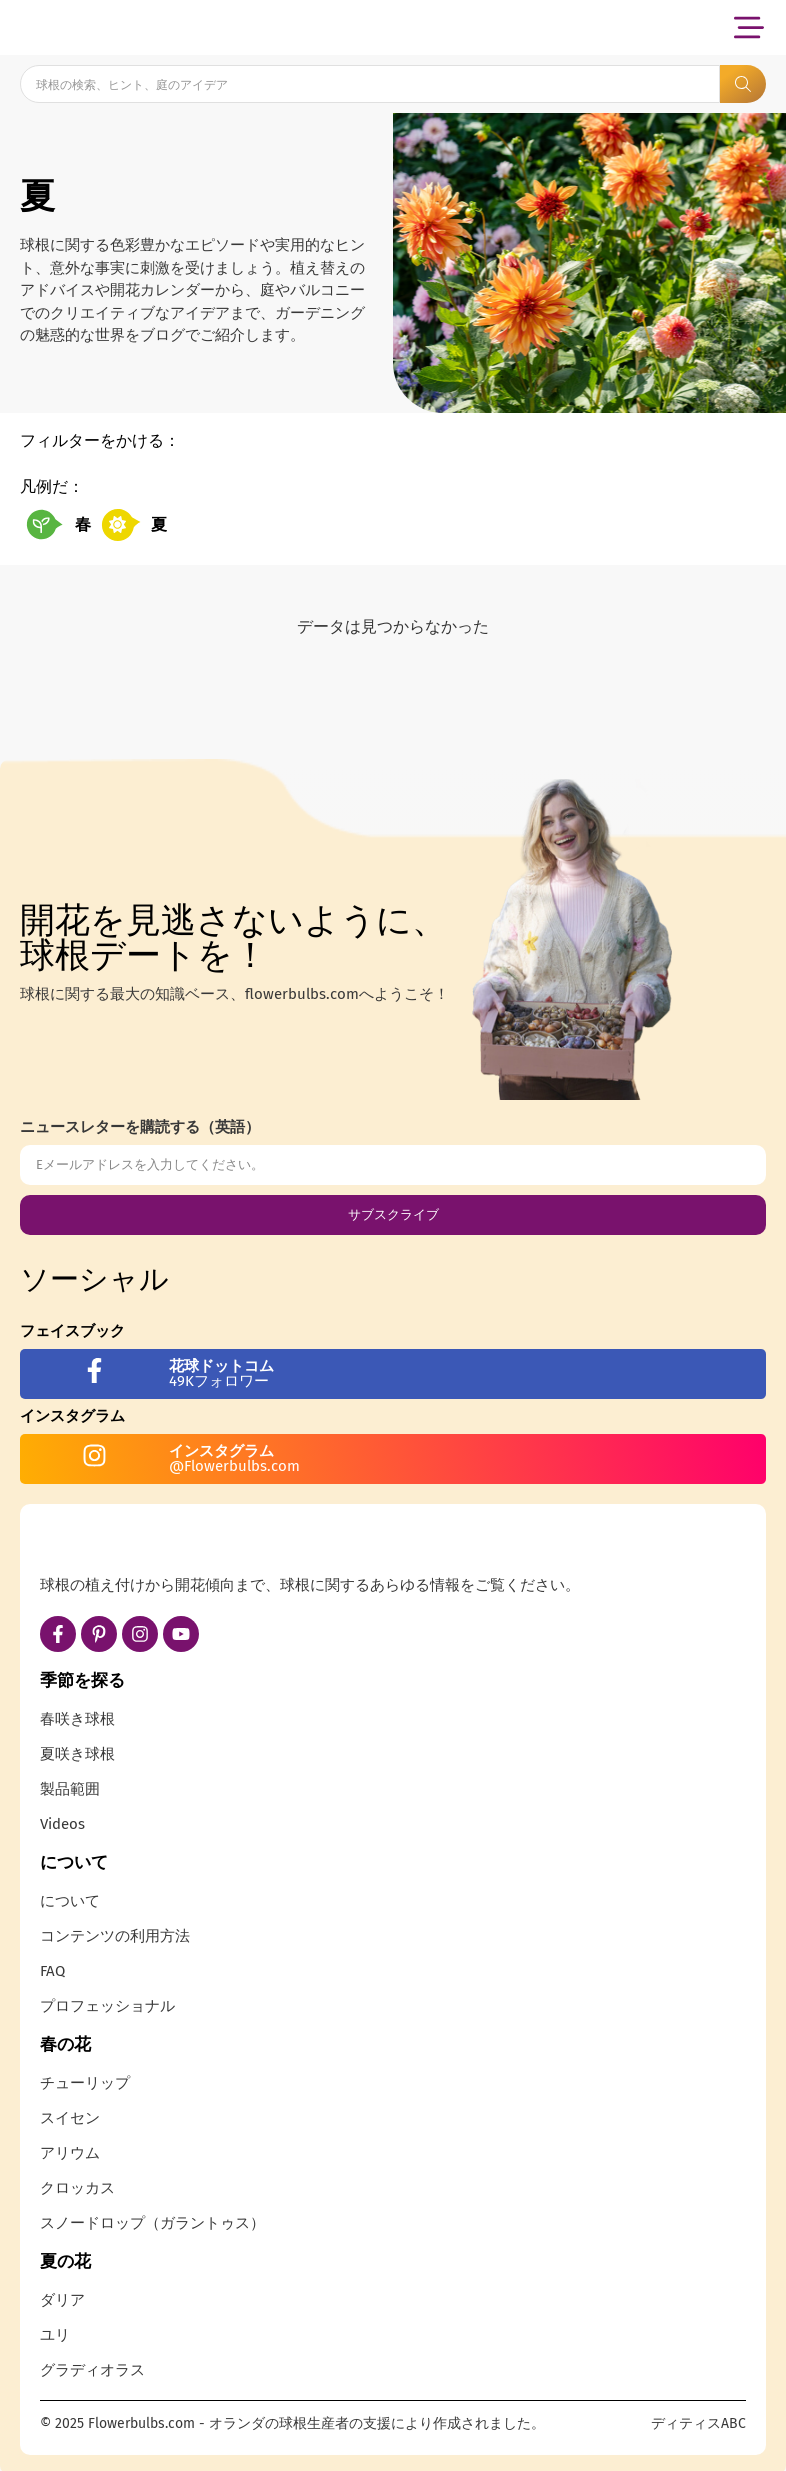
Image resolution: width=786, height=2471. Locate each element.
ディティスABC (698, 2423)
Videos (62, 1824)
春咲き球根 (77, 1719)
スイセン (70, 2118)
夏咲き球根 (77, 1754)
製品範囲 (70, 1789)
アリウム (70, 2153)
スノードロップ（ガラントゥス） (152, 2223)
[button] (748, 27)
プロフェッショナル (107, 2006)
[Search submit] (743, 84)
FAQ (52, 1971)
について (70, 1901)
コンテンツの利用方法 (115, 1936)
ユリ (55, 2335)
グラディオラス (92, 2370)
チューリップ (85, 2083)
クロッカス (77, 2188)
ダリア (62, 2300)
